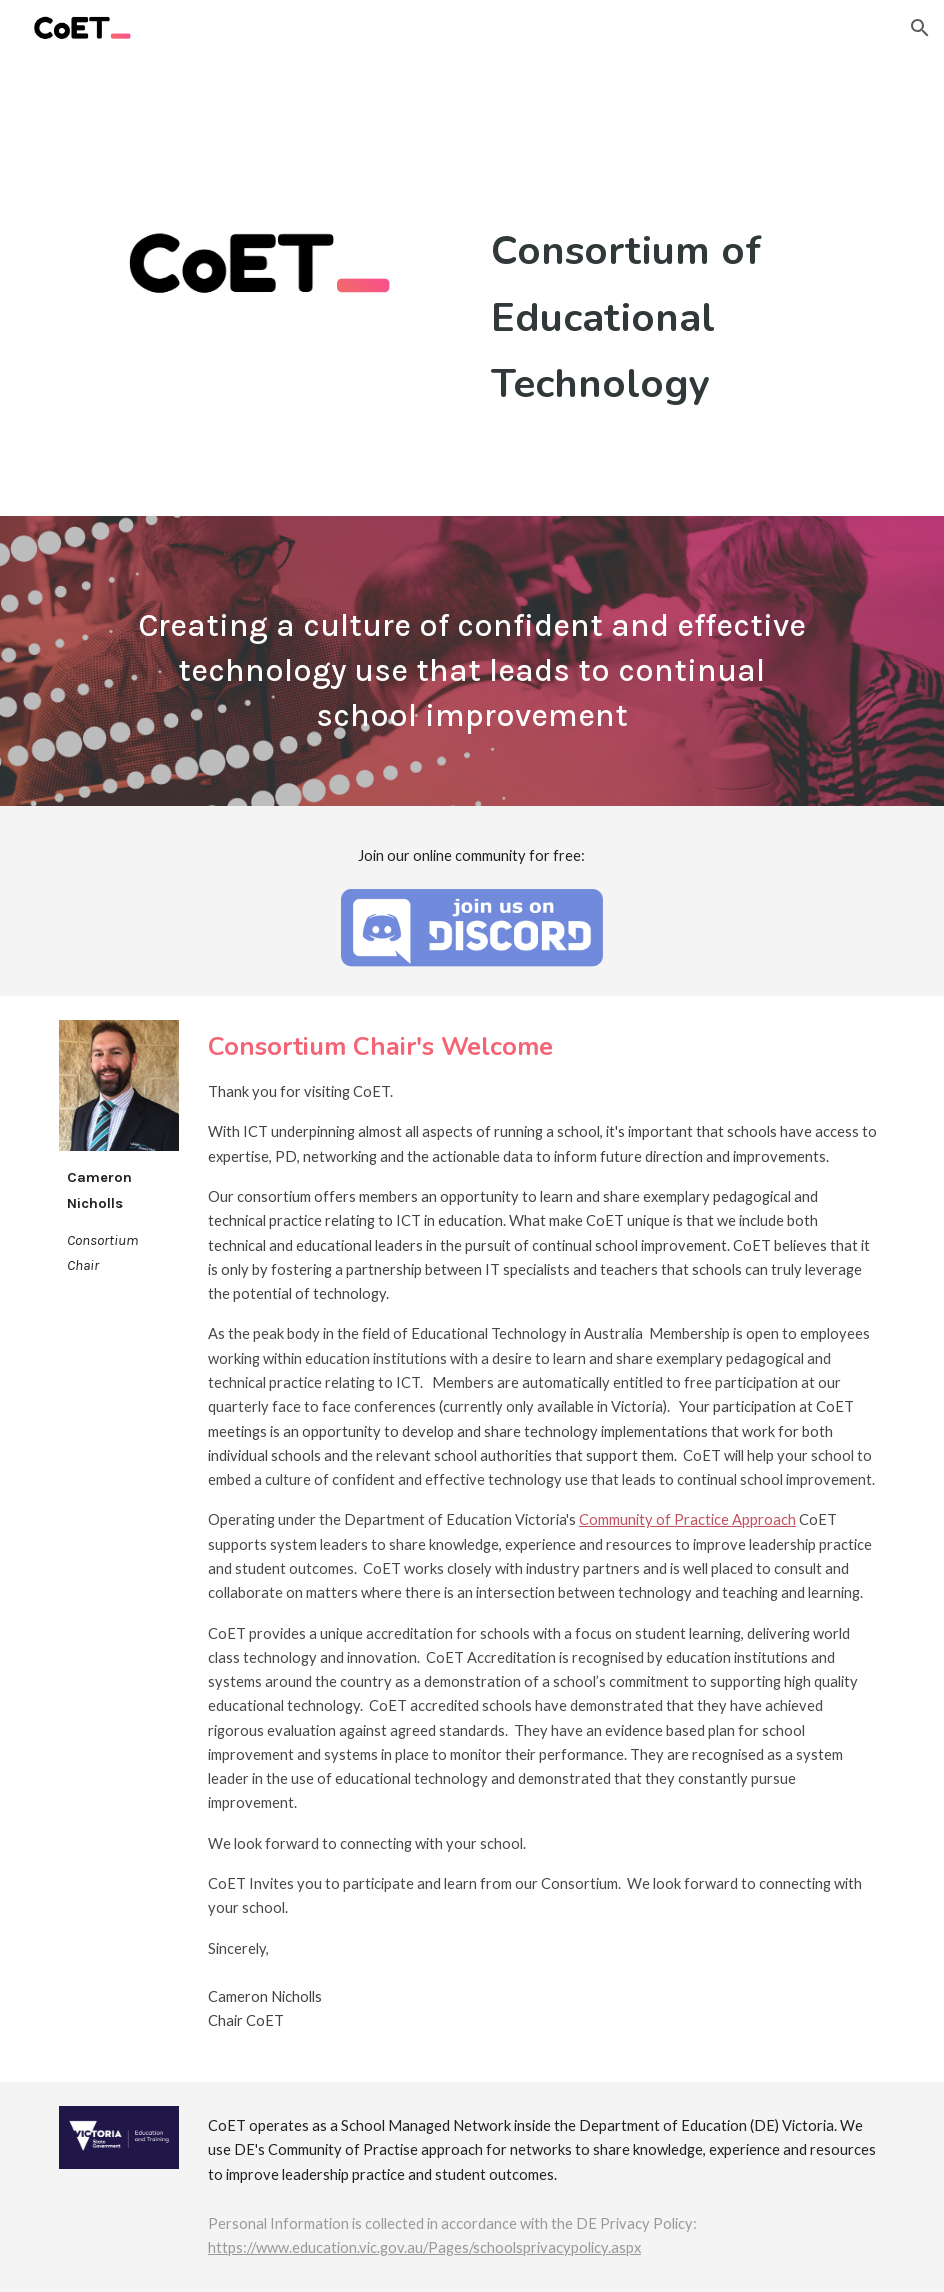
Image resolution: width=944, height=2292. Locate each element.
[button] (920, 28)
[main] (684, 318)
